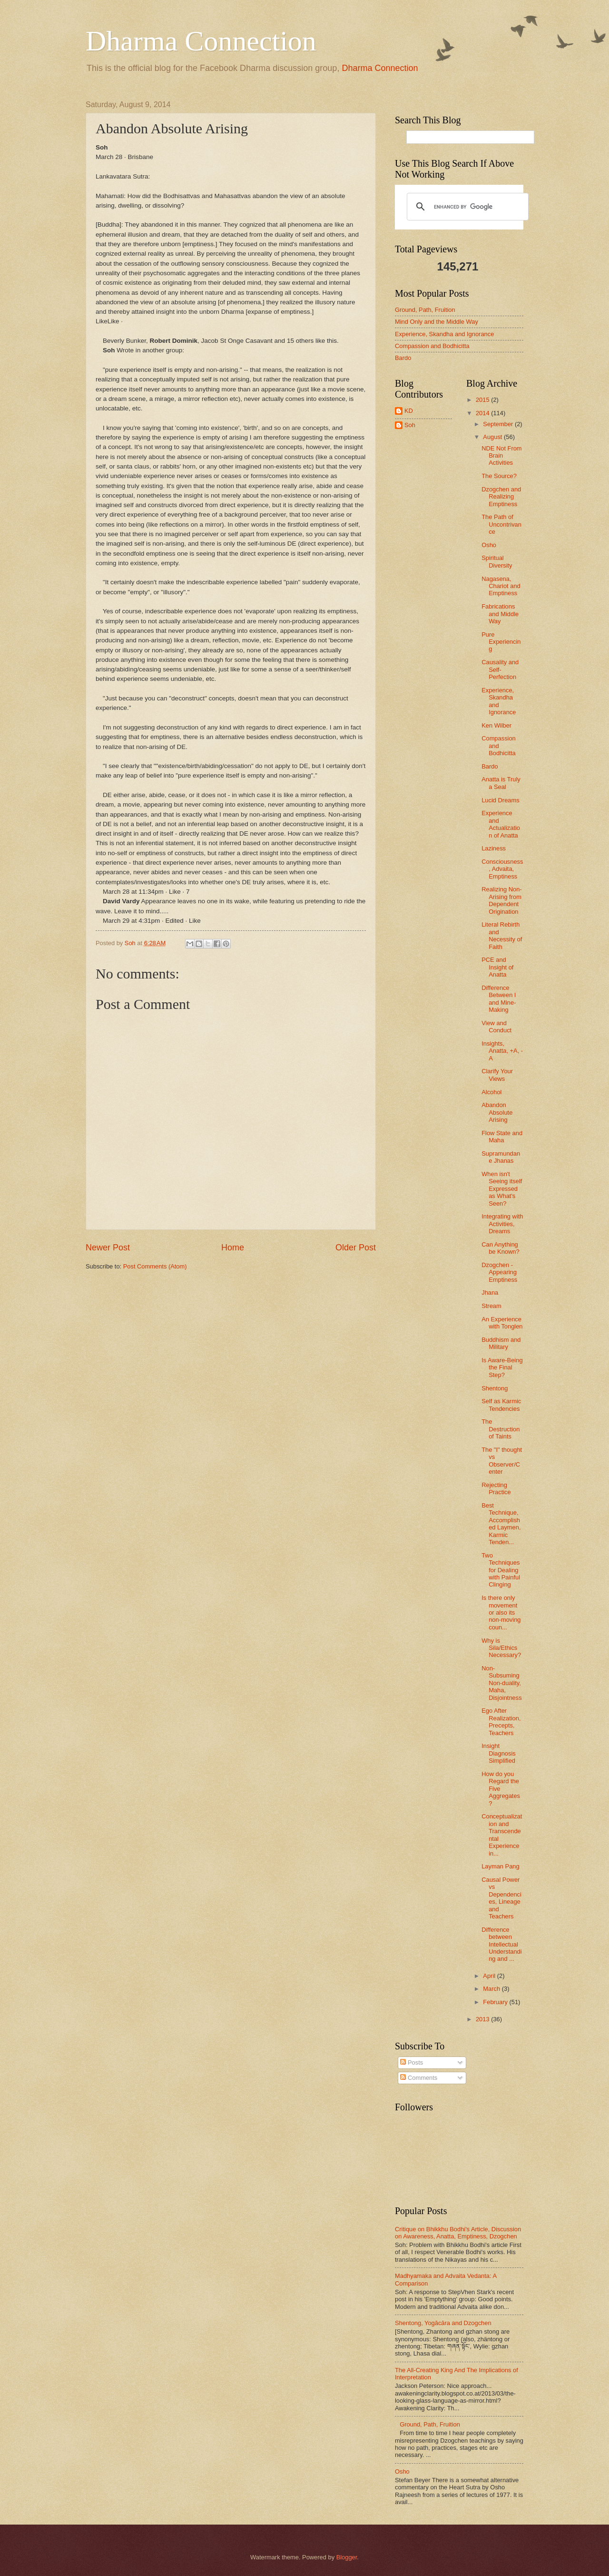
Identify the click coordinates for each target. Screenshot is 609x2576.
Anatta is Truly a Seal (501, 783)
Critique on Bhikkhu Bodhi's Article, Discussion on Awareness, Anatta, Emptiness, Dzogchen (458, 2233)
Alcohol (491, 1092)
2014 (483, 413)
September (499, 424)
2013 (483, 2019)
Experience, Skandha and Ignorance (444, 334)
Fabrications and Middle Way (500, 614)
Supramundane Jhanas (500, 1157)
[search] (466, 206)
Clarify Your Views (497, 1075)
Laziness (493, 848)
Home (232, 1247)
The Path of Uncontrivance (501, 524)
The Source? (499, 475)
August (493, 436)
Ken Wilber (496, 725)
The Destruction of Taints (500, 1429)
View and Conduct (496, 1026)
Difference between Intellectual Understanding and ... (501, 1944)
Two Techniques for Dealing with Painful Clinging (500, 1570)
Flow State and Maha (501, 1136)
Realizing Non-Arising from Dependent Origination (501, 900)
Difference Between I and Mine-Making (498, 998)
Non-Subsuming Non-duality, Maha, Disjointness (501, 1683)
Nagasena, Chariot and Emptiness (501, 586)
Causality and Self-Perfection (500, 669)
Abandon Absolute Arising (496, 1112)
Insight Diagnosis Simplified (498, 1753)
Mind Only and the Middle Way (436, 321)
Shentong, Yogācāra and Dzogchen (443, 2322)
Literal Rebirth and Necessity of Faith (501, 935)
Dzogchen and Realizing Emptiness (501, 497)
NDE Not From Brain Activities (501, 456)
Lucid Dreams (500, 800)
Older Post (355, 1247)
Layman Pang (500, 1866)
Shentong (494, 1388)
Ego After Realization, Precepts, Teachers (501, 1721)
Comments (418, 2077)
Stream (491, 1305)
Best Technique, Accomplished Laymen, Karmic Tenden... (501, 1524)
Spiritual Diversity (496, 561)
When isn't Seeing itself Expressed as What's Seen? (501, 1188)
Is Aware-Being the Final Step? (501, 1367)
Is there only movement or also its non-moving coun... (501, 1612)
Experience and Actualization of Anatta (500, 824)
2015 (483, 399)
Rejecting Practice (496, 1488)
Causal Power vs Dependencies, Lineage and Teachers (501, 1898)
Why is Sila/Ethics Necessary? (501, 1648)
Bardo (403, 357)
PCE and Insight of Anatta (497, 967)
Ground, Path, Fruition (425, 309)
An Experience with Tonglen (501, 1323)
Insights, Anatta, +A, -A (502, 1051)
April (490, 1975)
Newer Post (108, 1247)
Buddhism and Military (501, 1343)
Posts (411, 2062)
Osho (488, 545)
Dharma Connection (201, 41)
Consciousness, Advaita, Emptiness (502, 869)
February (496, 2002)
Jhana (489, 1292)
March (492, 1988)
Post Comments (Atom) (155, 1266)
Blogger (346, 2557)
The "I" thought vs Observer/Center (501, 1460)
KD (408, 410)
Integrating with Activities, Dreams (502, 1224)
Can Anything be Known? (500, 1248)
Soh (409, 425)
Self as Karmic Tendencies (501, 1405)
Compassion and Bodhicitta (432, 345)
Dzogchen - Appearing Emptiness (499, 1272)
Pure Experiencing (501, 642)
